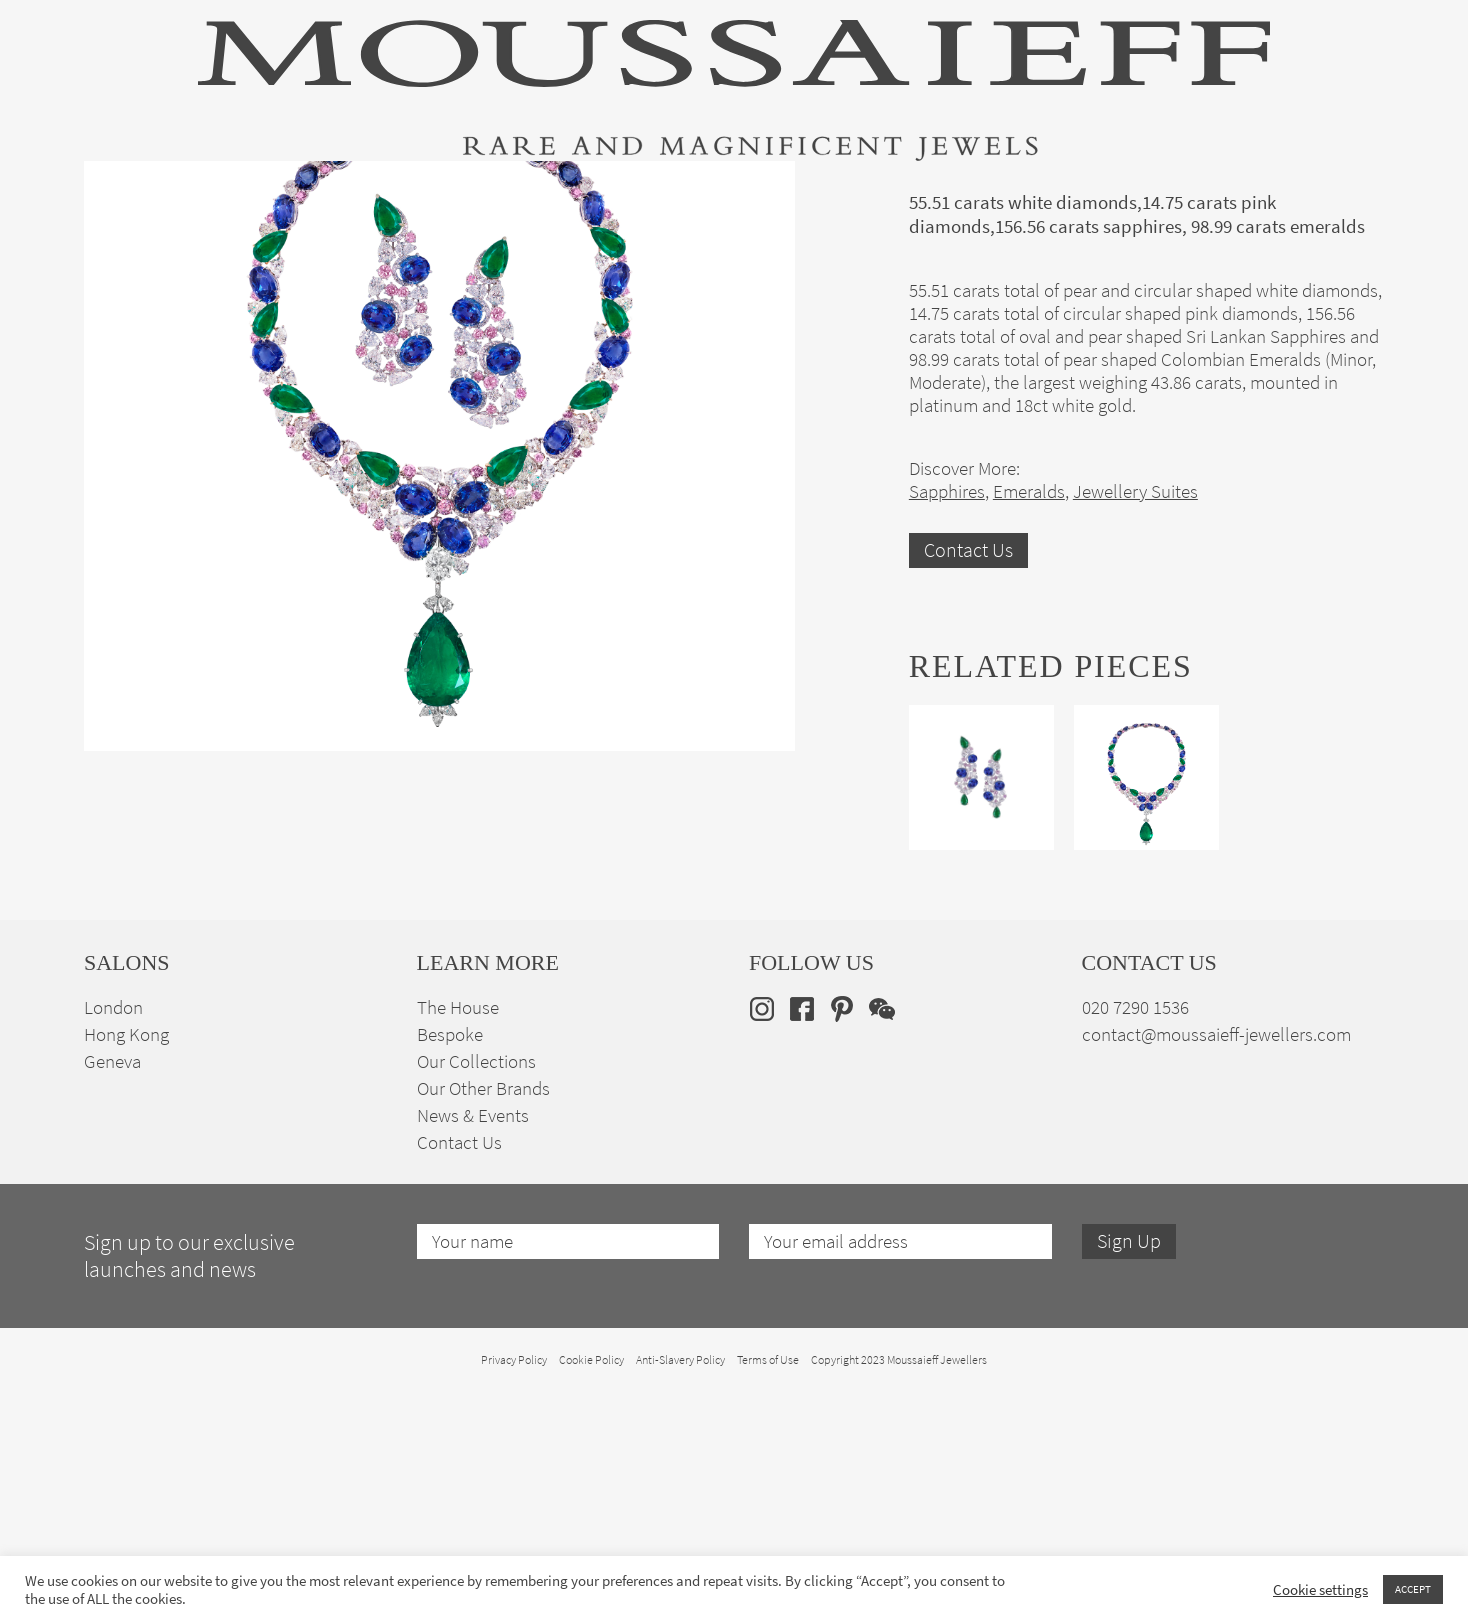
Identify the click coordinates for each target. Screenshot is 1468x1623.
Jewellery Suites (514, 193)
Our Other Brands (483, 1319)
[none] (1352, 191)
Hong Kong (126, 1265)
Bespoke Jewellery (1001, 193)
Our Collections (476, 1292)
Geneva (112, 1292)
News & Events (473, 1346)
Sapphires (947, 722)
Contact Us (968, 781)
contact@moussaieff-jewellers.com (1216, 1265)
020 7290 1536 (1135, 1238)
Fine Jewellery (346, 193)
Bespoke (450, 1265)
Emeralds (1029, 722)
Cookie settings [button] (1320, 1590)
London (113, 1238)
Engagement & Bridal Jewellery (752, 193)
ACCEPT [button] (1413, 1589)
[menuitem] (1352, 191)
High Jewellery (186, 193)
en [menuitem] (1339, 192)
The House (1163, 193)
